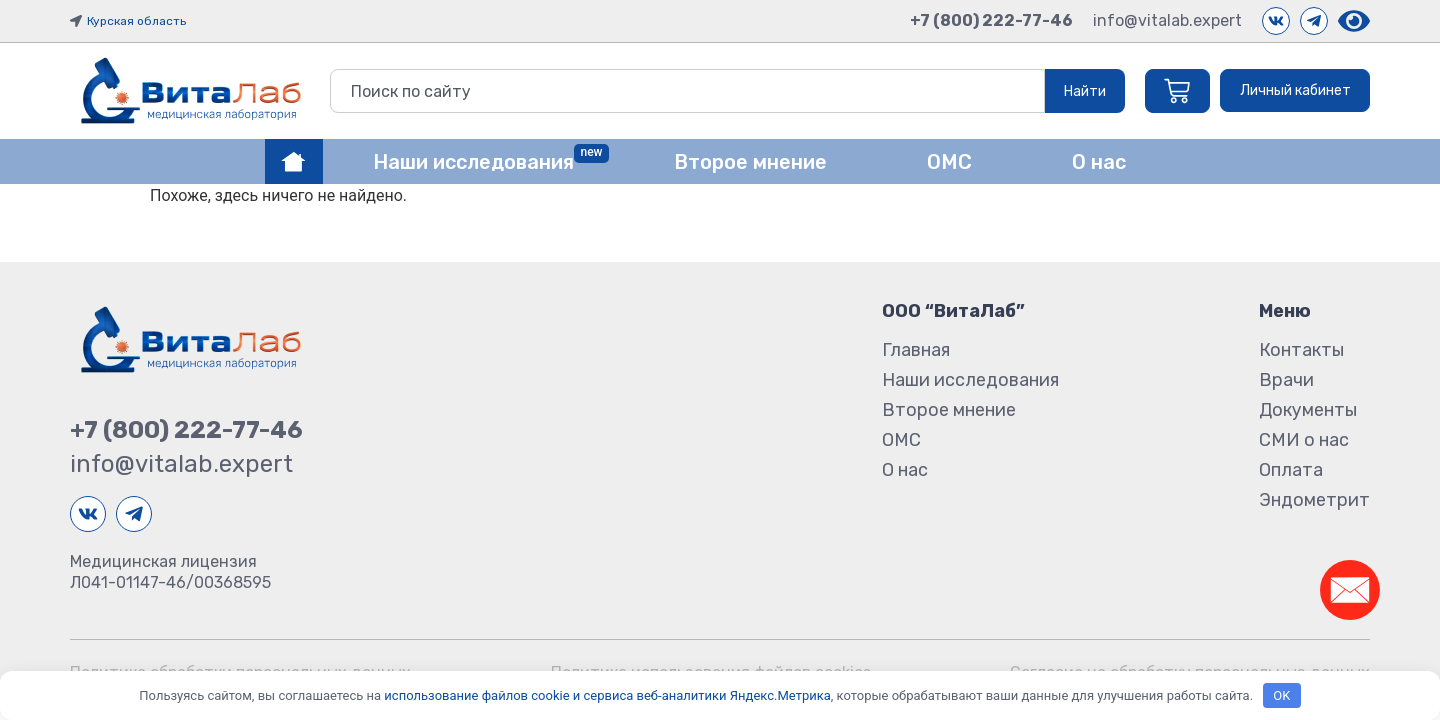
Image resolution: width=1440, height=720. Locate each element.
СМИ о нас (1304, 440)
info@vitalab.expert (1167, 20)
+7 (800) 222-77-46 (991, 20)
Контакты (1301, 350)
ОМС (901, 440)
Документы (1308, 410)
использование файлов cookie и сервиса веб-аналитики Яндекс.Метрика (607, 695)
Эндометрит (1314, 500)
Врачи (1286, 380)
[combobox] (683, 91)
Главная (916, 350)
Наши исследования (970, 380)
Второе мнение (949, 410)
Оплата (1291, 470)
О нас (905, 470)
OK (1281, 695)
